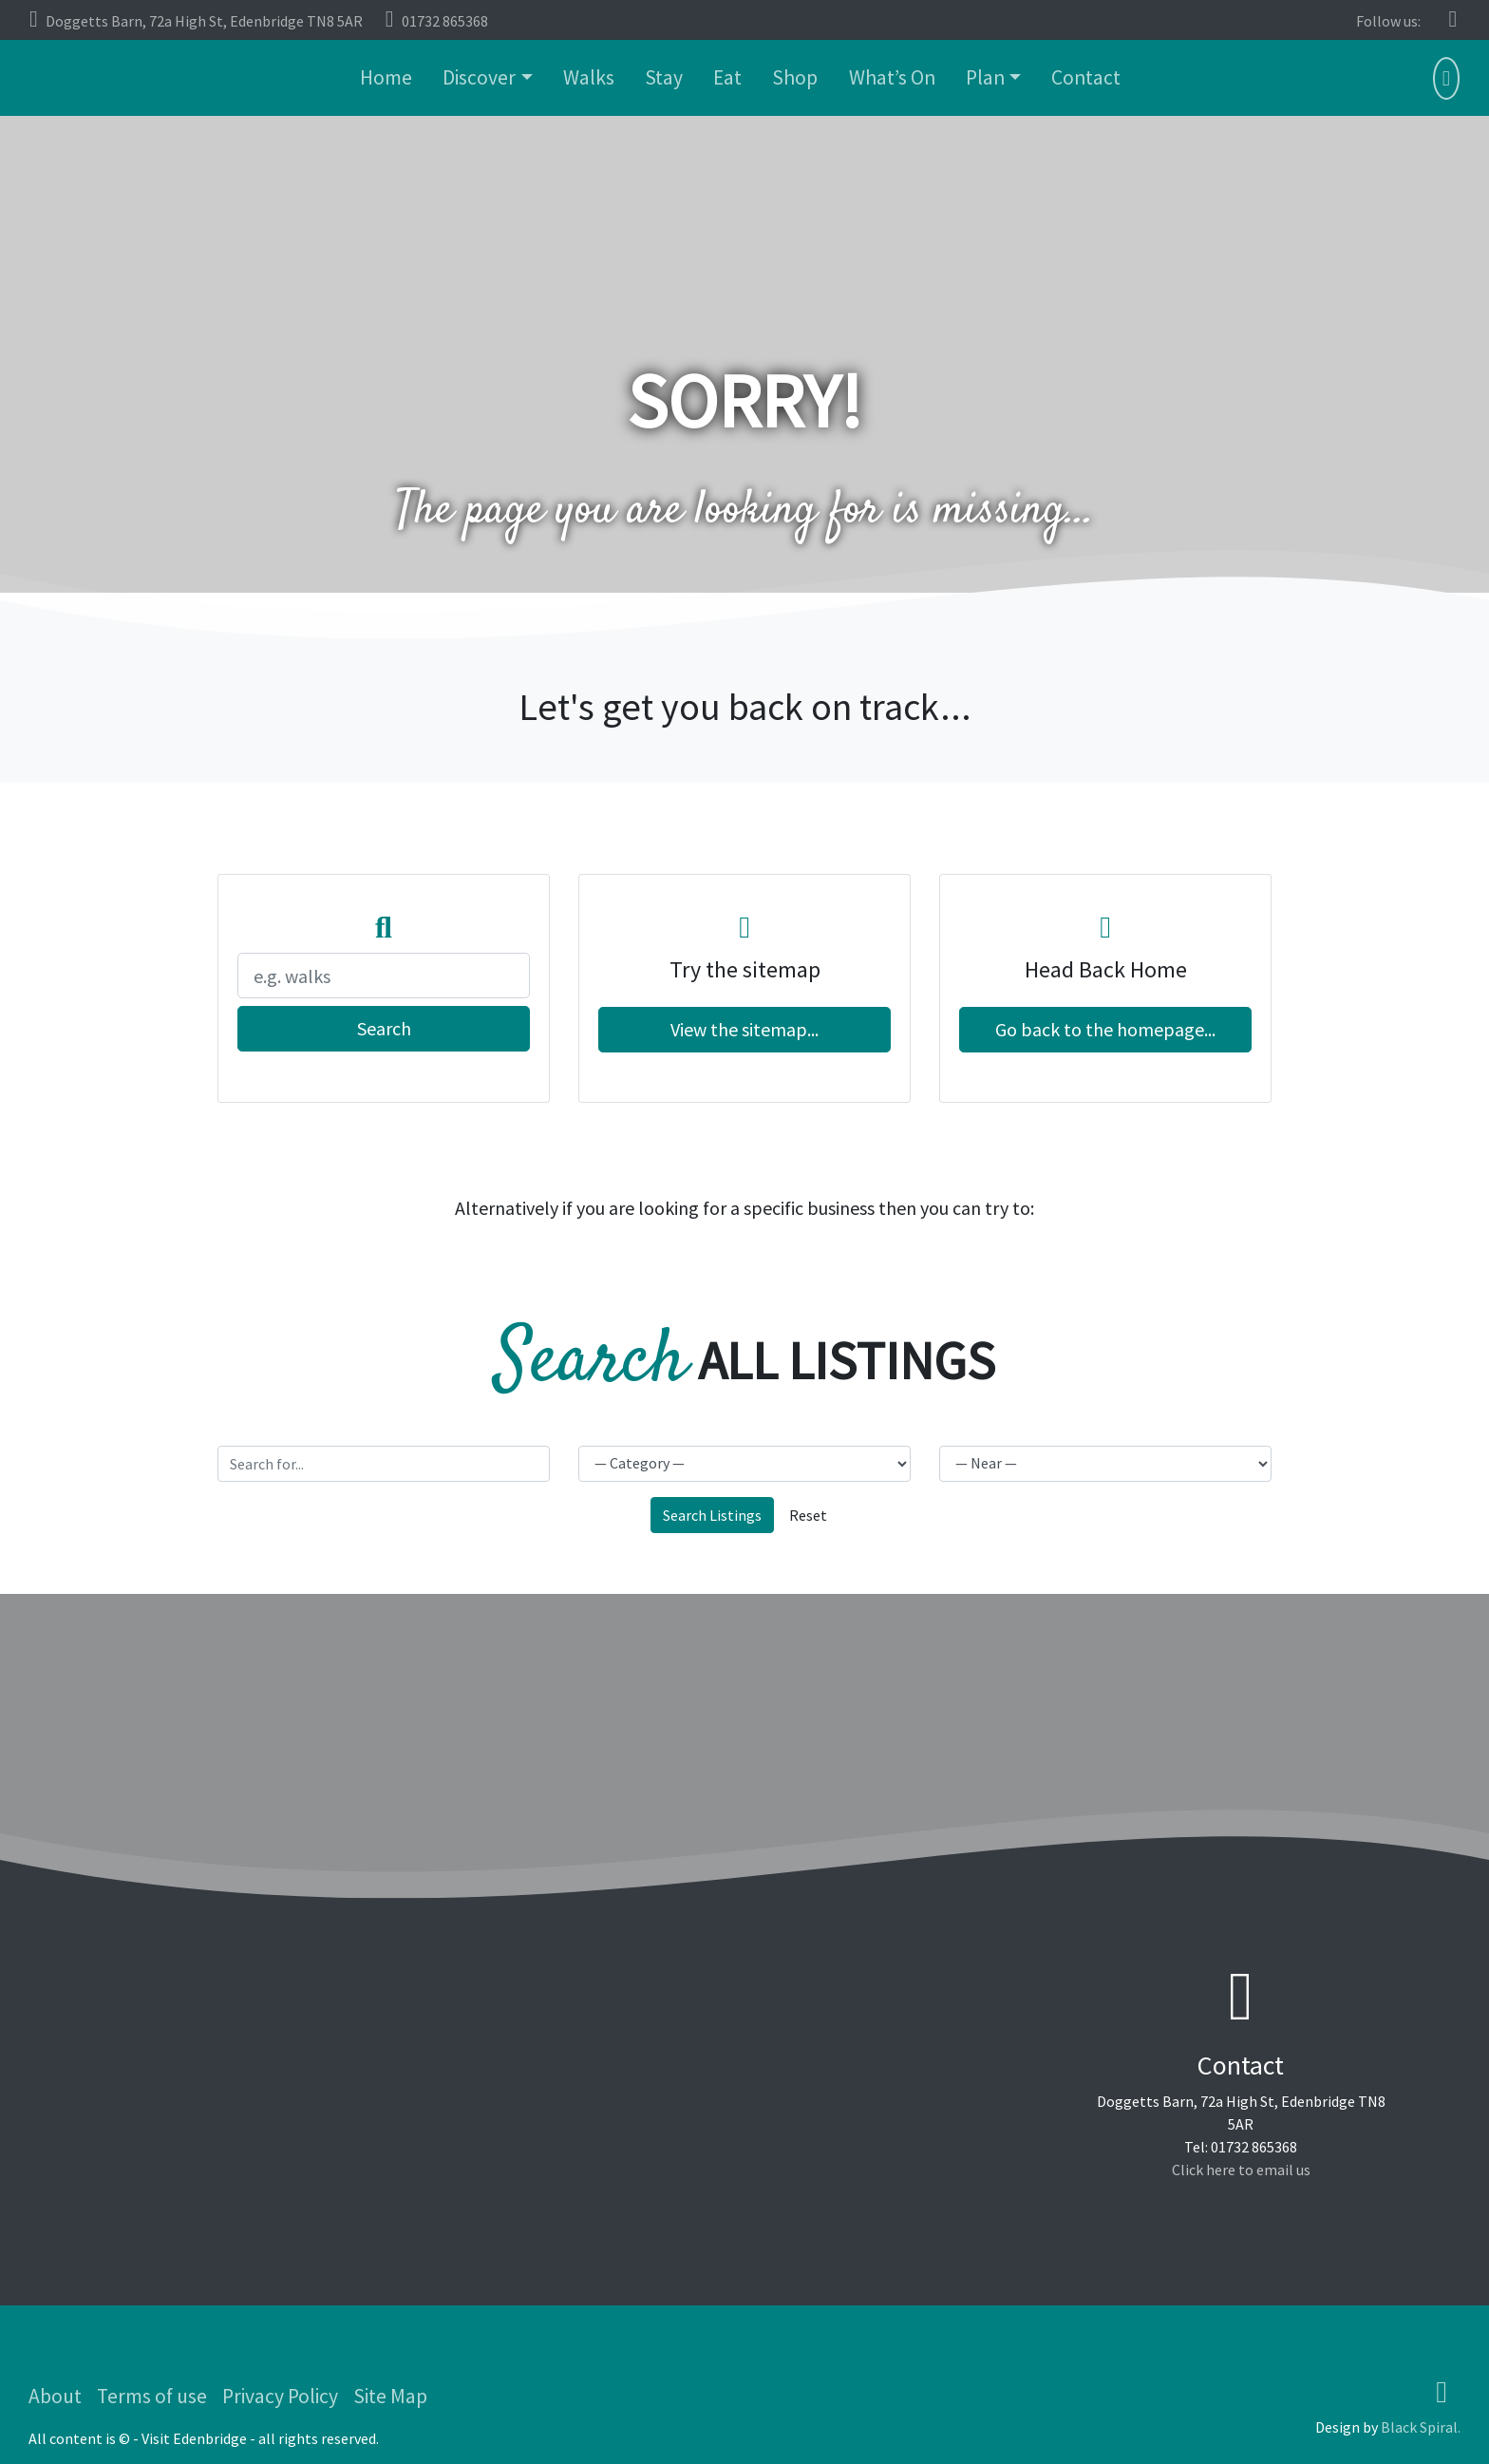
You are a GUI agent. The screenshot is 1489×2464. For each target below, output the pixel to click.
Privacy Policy (280, 2396)
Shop (795, 77)
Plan (985, 77)
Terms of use (152, 2396)
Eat (727, 77)
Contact (1086, 77)
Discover (479, 77)
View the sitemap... (744, 1029)
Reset (808, 1515)
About (55, 2396)
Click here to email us (1241, 2169)
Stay (664, 77)
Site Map (390, 2396)
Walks (588, 77)
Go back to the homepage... (1105, 1029)
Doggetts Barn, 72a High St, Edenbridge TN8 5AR (196, 19)
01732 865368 (437, 19)
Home (386, 77)
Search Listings (712, 1515)
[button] (1446, 79)
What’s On (892, 77)
